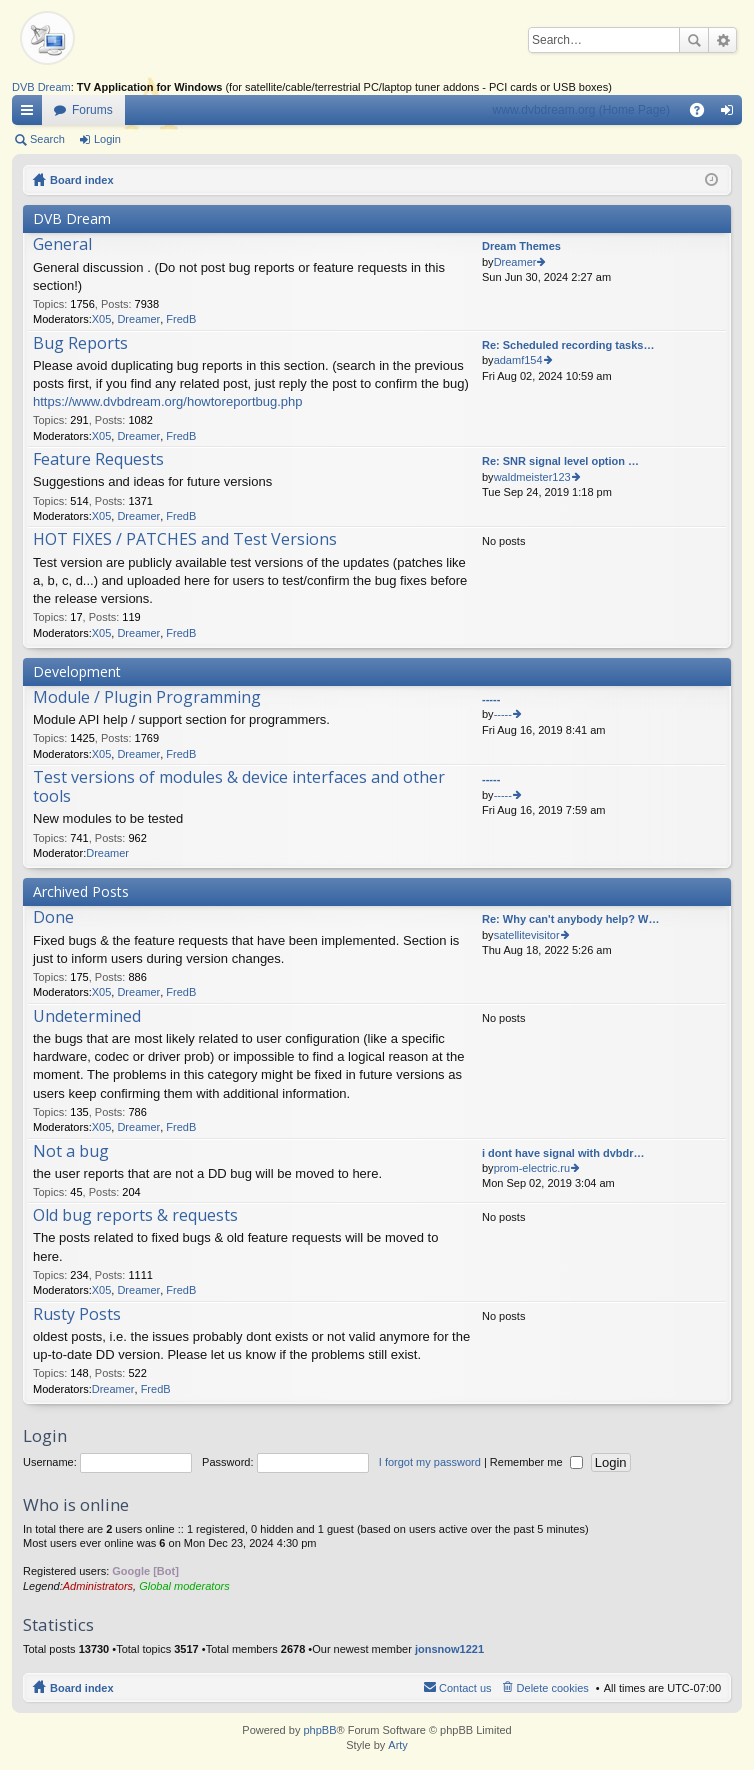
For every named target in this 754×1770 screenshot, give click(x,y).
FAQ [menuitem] (703, 114)
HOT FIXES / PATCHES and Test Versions (185, 540)
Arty (398, 1745)
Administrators (98, 1586)
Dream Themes (521, 246)
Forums (92, 110)
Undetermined (87, 1017)
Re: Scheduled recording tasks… (568, 345)
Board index (82, 180)
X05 (102, 319)
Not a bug (71, 1152)
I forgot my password (430, 1462)
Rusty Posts (77, 1315)
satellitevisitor (527, 935)
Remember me (536, 1462)
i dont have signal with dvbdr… (563, 1153)
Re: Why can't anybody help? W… (570, 919)
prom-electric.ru (532, 1168)
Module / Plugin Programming (147, 698)
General (62, 245)
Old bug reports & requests (135, 1216)
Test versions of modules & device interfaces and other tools (239, 787)
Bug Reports (80, 344)
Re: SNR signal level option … (560, 461)
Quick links (31, 114)
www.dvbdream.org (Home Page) (581, 110)
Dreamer (138, 319)
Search (694, 40)
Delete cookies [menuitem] (553, 1688)
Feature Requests (98, 460)
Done (53, 918)
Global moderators (184, 1586)
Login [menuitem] (731, 114)
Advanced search (722, 40)
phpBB (319, 1730)
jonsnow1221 (449, 1649)
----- (491, 699)
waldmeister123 (532, 477)
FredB (181, 319)
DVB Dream (41, 87)
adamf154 (518, 360)
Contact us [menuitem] (465, 1688)
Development (77, 671)
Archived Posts (81, 891)
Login (107, 139)
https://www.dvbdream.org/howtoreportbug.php (168, 401)
